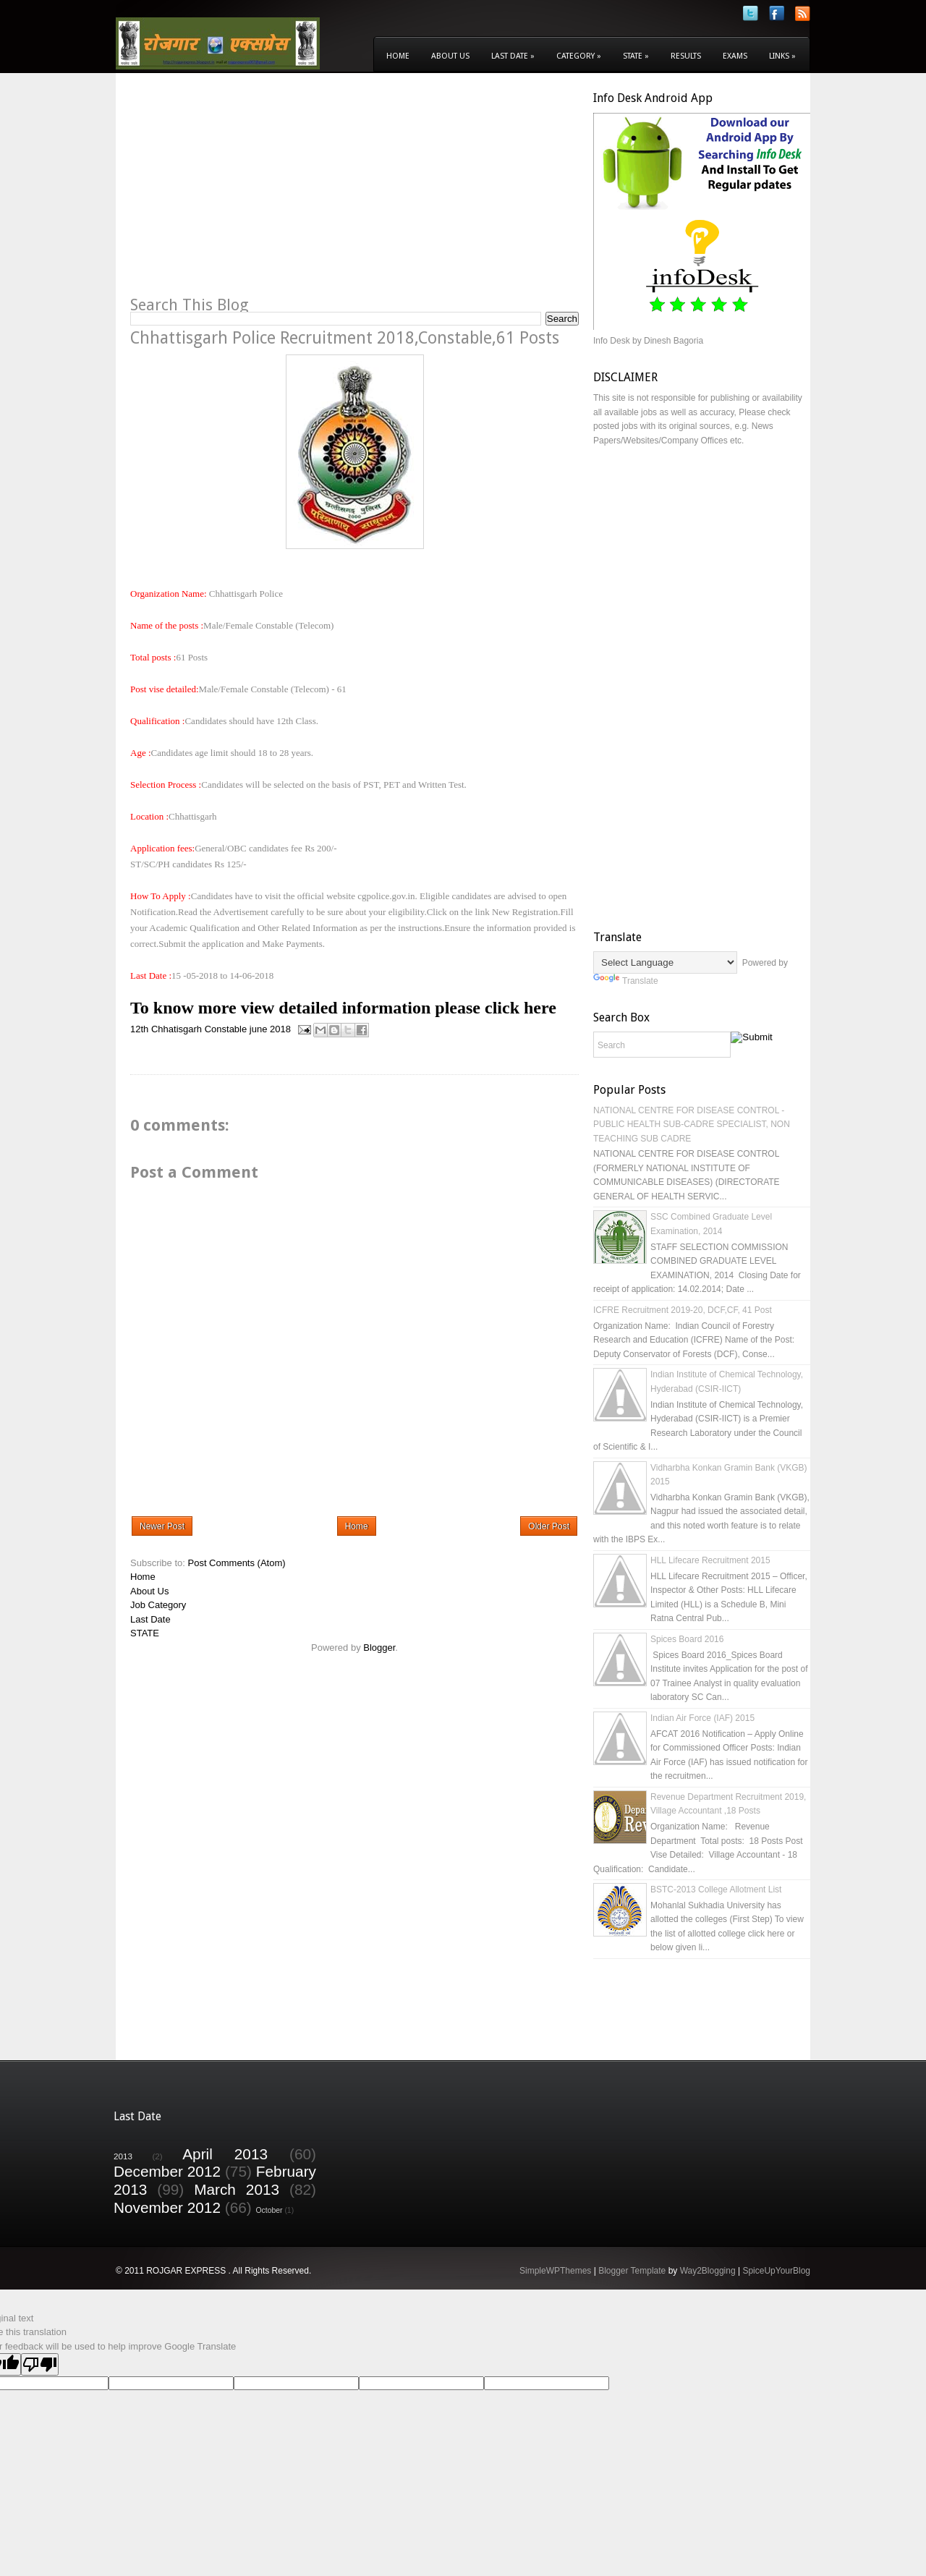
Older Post (548, 1526)
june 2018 (270, 1029)
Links (782, 56)
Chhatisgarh (176, 1029)
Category (578, 56)
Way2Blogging (708, 2271)
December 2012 (167, 2171)
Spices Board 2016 (686, 1639)
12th (139, 1029)
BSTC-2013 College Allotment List (715, 1889)
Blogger (379, 1647)
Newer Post (162, 1526)
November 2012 (167, 2207)
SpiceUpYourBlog (776, 2271)
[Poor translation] (40, 2364)
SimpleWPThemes (555, 2271)
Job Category (158, 1604)
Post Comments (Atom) (237, 1562)
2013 (123, 2156)
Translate (625, 981)
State (636, 56)
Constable (226, 1029)
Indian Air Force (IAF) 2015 (702, 1718)
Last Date (513, 56)
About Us (450, 56)
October (269, 2210)
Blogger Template (632, 2271)
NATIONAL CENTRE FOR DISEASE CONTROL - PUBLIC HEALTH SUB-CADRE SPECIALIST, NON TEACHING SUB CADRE (691, 1124)
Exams (735, 56)
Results (686, 56)
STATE (144, 1633)
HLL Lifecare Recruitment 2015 (710, 1560)
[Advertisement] (251, 192)
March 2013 (236, 2189)
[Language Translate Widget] (665, 962)
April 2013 (225, 2154)
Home (397, 56)
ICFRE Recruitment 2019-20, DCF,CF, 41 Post (682, 1310)
